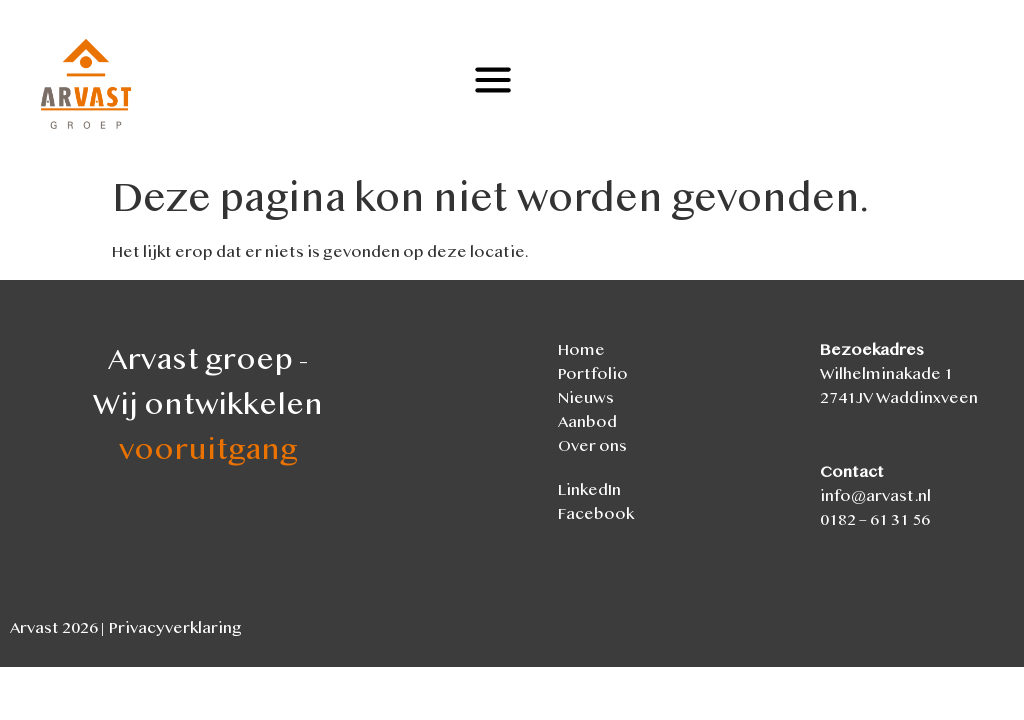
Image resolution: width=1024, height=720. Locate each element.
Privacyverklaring (175, 629)
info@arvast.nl (875, 497)
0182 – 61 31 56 (875, 521)
